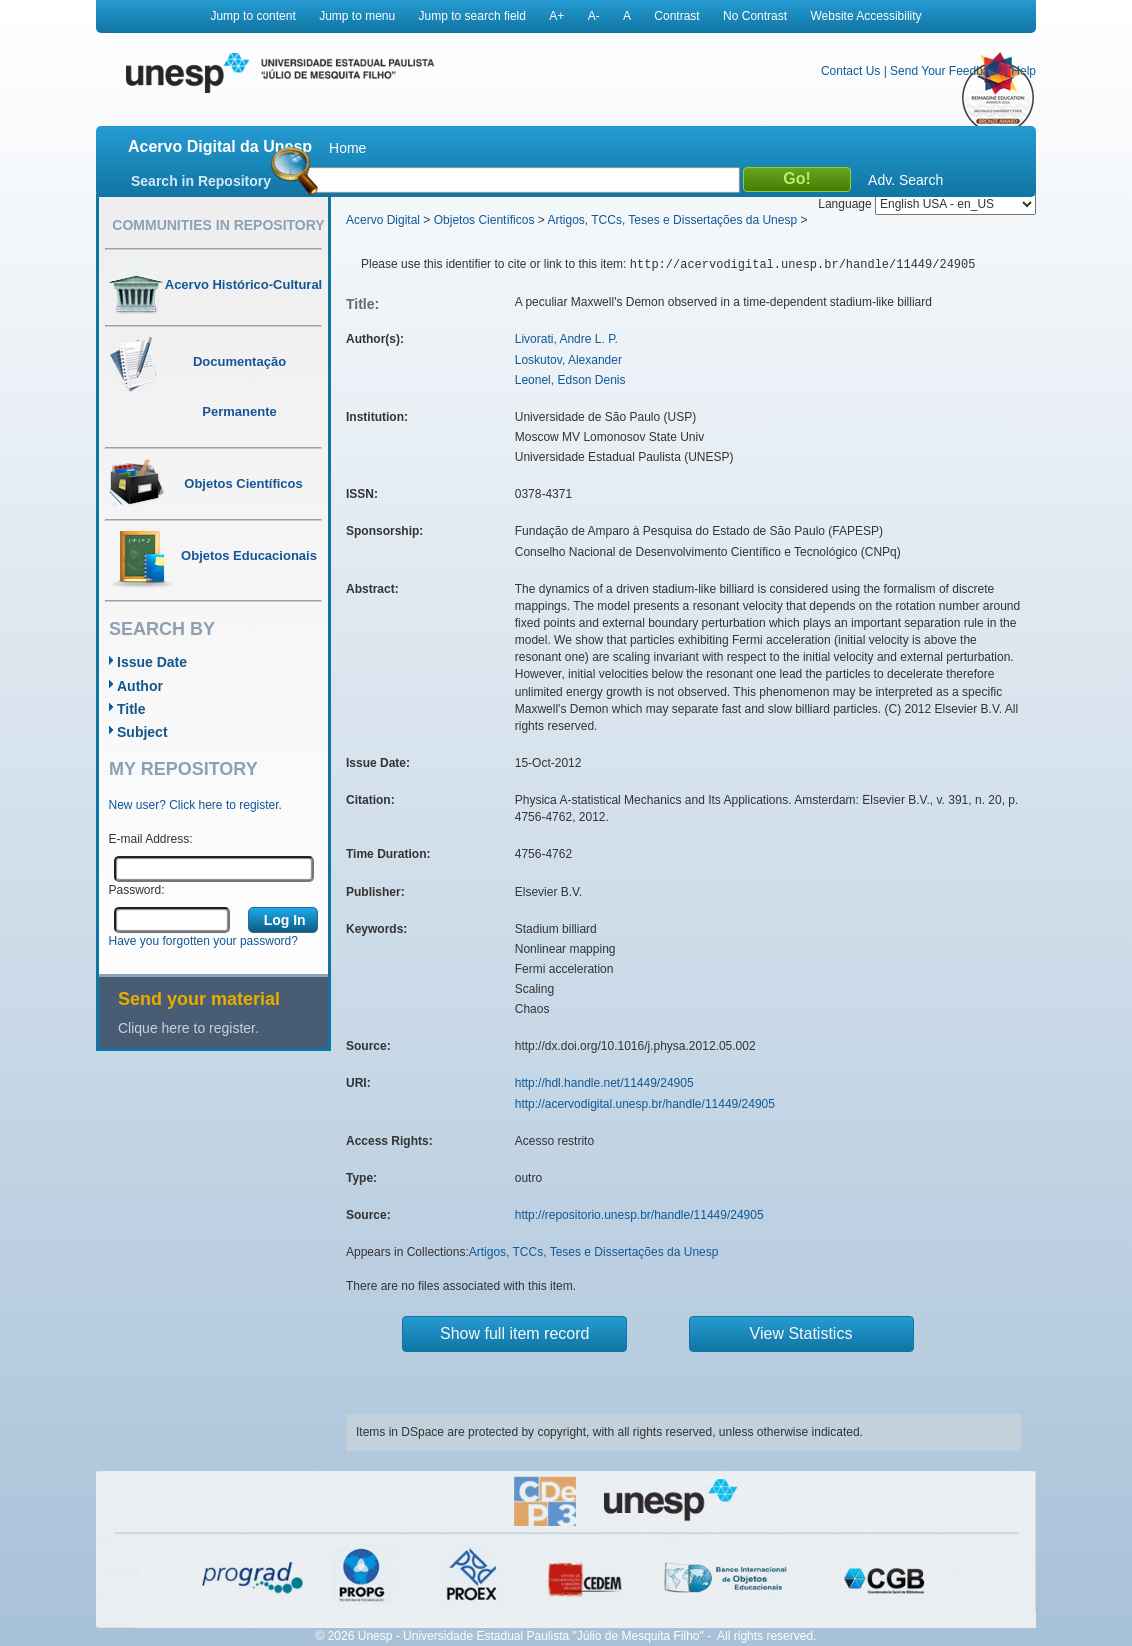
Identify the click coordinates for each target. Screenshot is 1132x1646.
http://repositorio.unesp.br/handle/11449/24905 (639, 1215)
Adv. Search (905, 180)
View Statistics (801, 1333)
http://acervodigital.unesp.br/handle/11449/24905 (645, 1104)
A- (594, 16)
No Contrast (755, 16)
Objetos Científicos (484, 220)
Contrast (676, 16)
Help (1023, 71)
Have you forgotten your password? (203, 941)
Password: (137, 890)
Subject (142, 732)
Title (131, 709)
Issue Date (152, 662)
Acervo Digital (383, 220)
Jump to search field (472, 16)
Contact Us (850, 71)
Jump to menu (357, 16)
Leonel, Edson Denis (570, 380)
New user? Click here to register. (195, 805)
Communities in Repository (218, 225)
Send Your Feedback (945, 71)
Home (347, 148)
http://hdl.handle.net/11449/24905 (604, 1083)
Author (140, 686)
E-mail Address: (151, 839)
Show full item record (514, 1333)
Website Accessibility (865, 16)
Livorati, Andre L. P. (566, 339)
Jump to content (252, 16)
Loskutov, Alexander (568, 360)
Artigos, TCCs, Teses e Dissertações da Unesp (672, 220)
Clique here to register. (188, 1028)
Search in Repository (201, 181)
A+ (556, 16)
